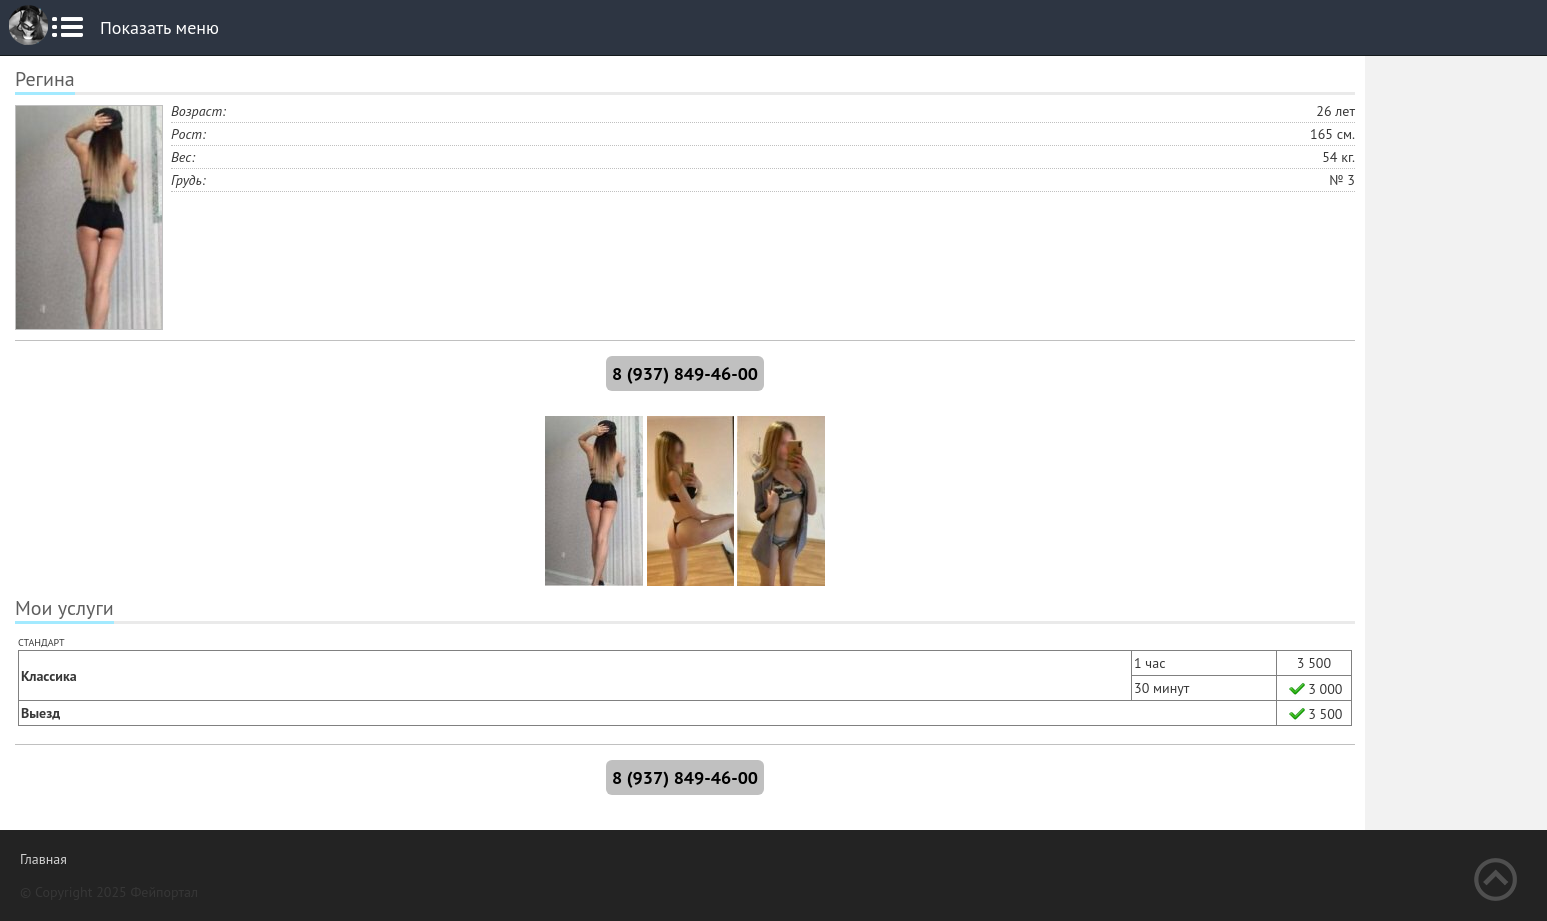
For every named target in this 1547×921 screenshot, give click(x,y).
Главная (43, 859)
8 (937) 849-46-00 (685, 373)
